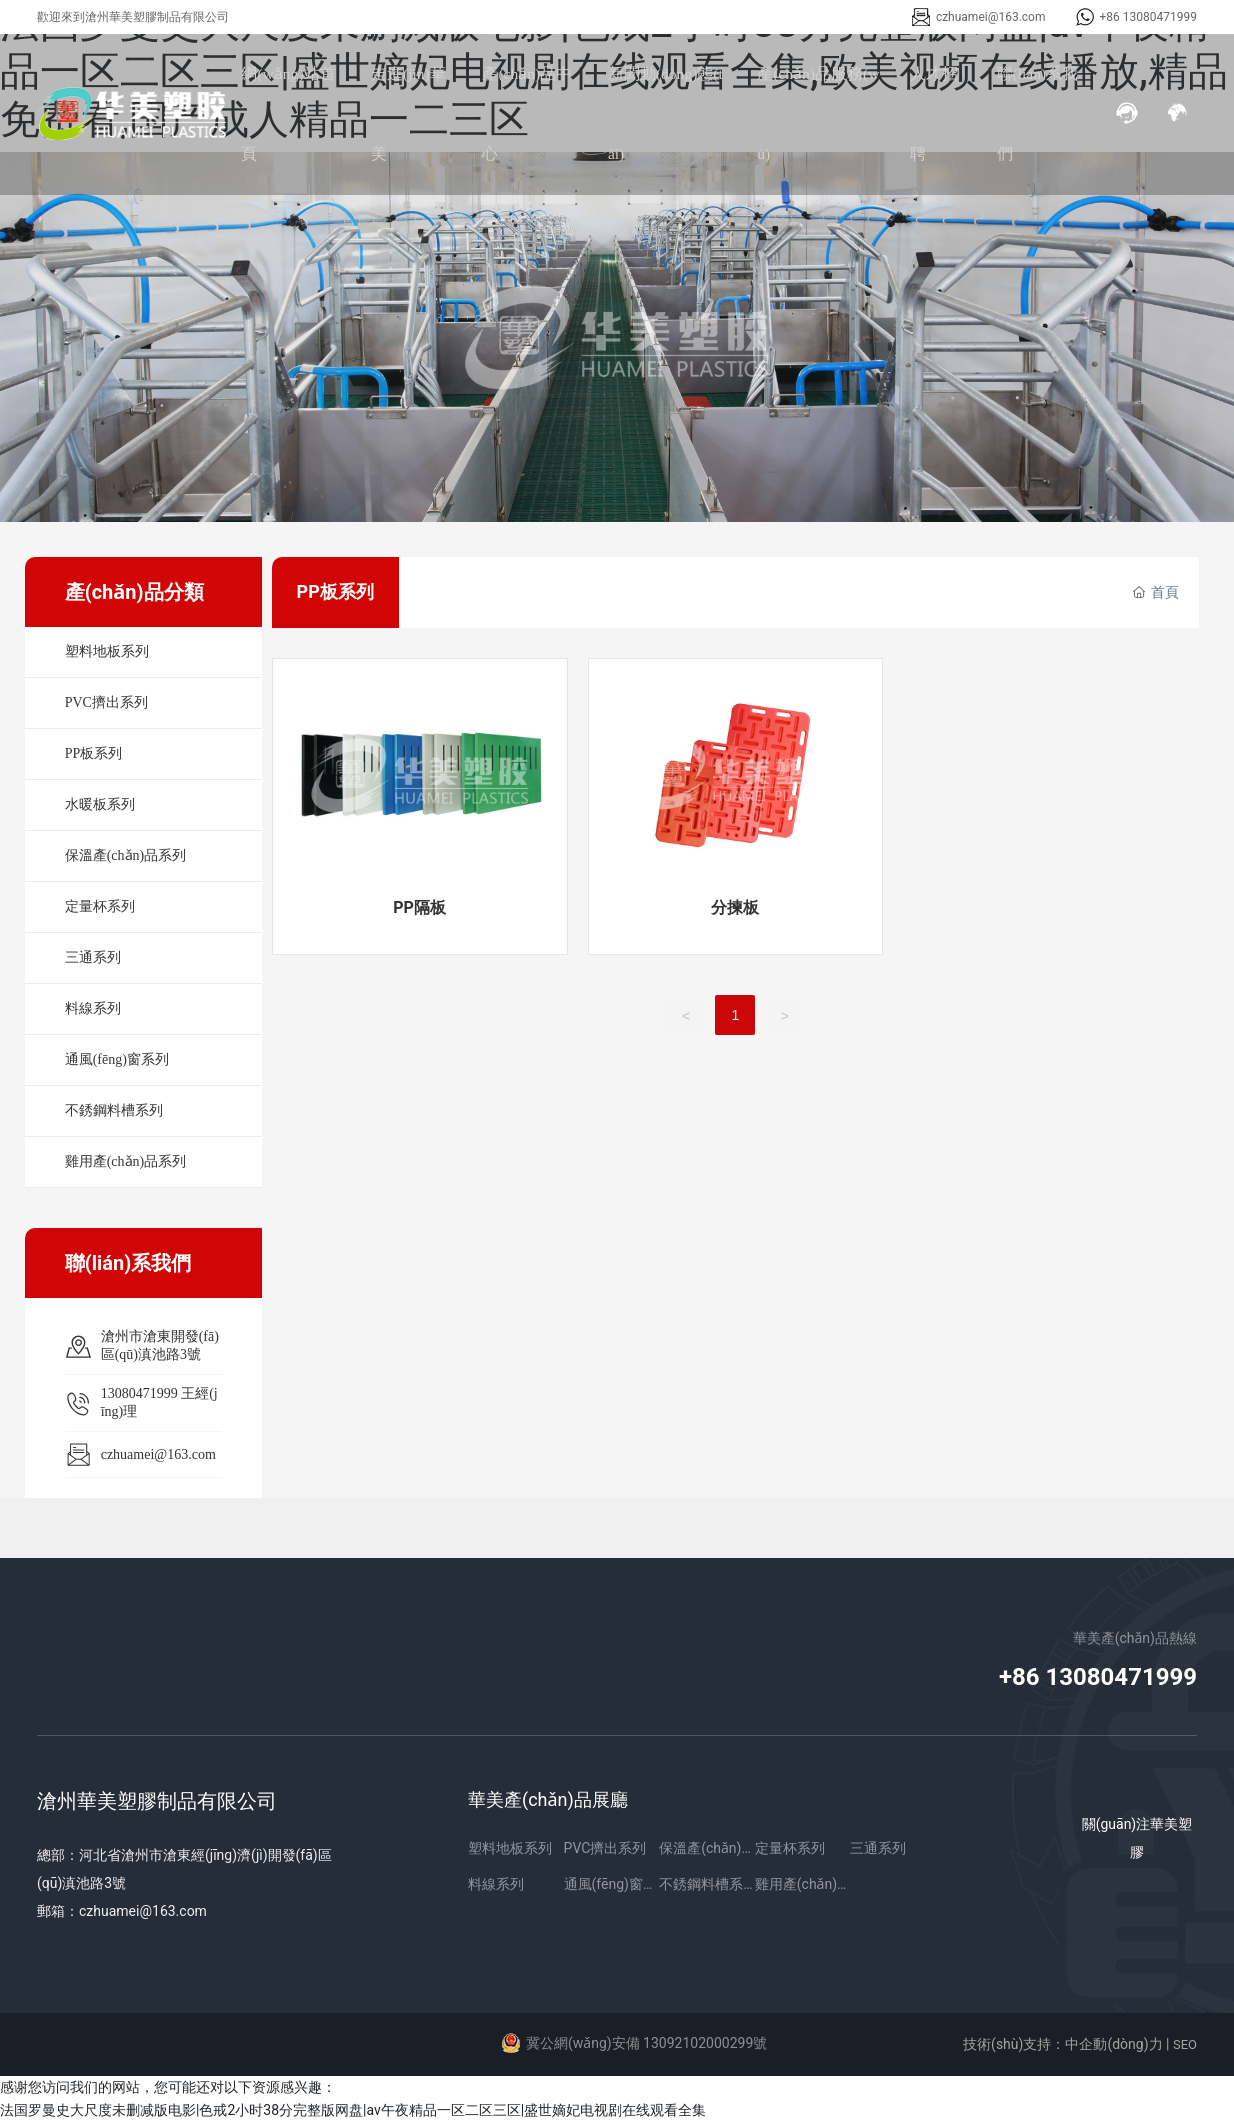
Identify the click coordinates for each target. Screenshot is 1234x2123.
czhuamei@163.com (991, 17)
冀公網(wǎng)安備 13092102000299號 (646, 2043)
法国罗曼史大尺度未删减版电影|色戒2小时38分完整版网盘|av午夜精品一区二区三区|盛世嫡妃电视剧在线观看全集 (353, 2110)
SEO (1185, 2044)
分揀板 (735, 907)
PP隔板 (419, 907)
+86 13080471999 (1148, 17)
